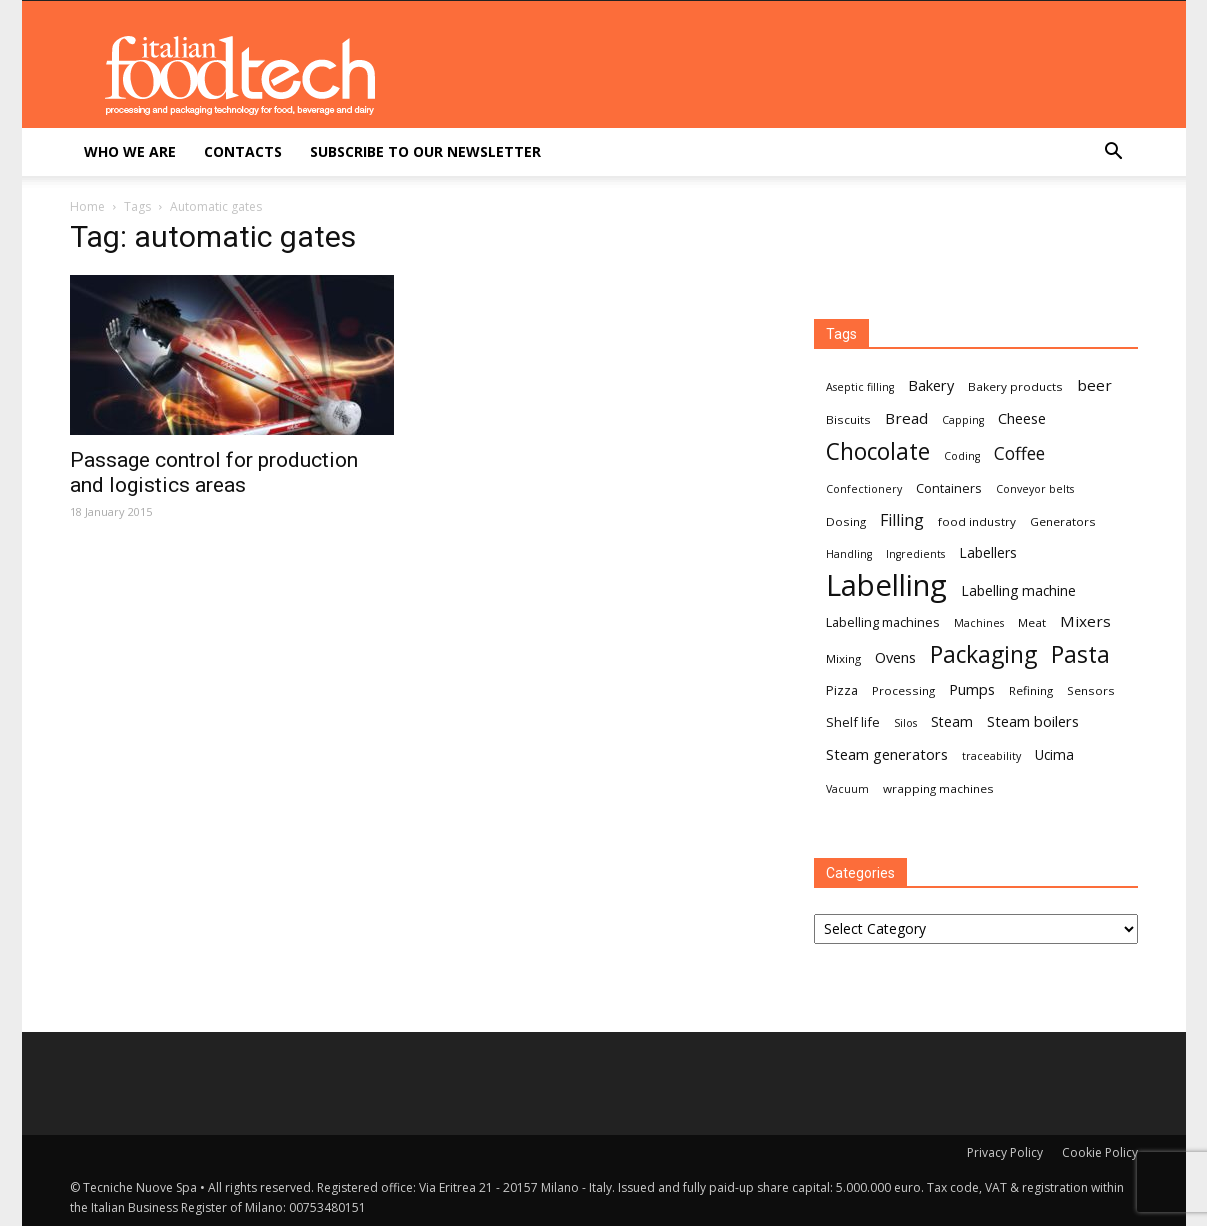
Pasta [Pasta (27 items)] (1080, 654)
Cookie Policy (1100, 1152)
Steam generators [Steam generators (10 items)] (887, 754)
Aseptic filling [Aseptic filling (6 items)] (860, 387)
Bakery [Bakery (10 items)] (931, 385)
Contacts (243, 151)
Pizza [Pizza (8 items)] (842, 690)
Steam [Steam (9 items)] (952, 721)
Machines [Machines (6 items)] (979, 623)
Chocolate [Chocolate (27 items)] (878, 451)
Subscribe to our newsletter (425, 151)
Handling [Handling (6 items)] (849, 554)
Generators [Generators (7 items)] (1063, 521)
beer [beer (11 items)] (1094, 385)
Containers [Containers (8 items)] (949, 488)
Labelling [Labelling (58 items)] (886, 585)
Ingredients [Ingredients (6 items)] (915, 554)
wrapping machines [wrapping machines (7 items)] (938, 788)
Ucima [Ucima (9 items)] (1054, 754)
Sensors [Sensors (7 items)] (1091, 690)
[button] (1114, 153)
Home (87, 206)
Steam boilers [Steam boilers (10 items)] (1033, 721)
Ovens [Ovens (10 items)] (895, 657)
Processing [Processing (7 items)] (903, 690)
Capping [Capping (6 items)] (963, 420)
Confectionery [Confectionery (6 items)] (864, 489)
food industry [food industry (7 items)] (977, 521)
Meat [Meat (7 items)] (1032, 622)
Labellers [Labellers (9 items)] (988, 552)
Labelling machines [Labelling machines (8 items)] (883, 622)
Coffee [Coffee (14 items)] (1019, 453)
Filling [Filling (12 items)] (902, 520)
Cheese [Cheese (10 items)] (1022, 418)
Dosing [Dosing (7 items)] (846, 521)
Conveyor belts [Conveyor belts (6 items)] (1035, 489)
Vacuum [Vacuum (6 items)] (847, 789)
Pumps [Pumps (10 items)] (972, 689)
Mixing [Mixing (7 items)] (843, 658)
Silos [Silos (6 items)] (905, 723)
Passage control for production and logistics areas (214, 472)
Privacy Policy (1005, 1152)
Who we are (130, 151)
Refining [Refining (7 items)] (1031, 690)
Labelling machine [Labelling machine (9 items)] (1018, 590)
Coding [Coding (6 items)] (962, 456)
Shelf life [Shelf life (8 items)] (853, 722)
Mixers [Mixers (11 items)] (1085, 621)
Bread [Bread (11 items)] (906, 418)
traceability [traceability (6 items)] (991, 756)
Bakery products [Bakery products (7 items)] (1015, 386)
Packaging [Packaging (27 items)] (983, 654)
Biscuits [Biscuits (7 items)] (848, 419)
